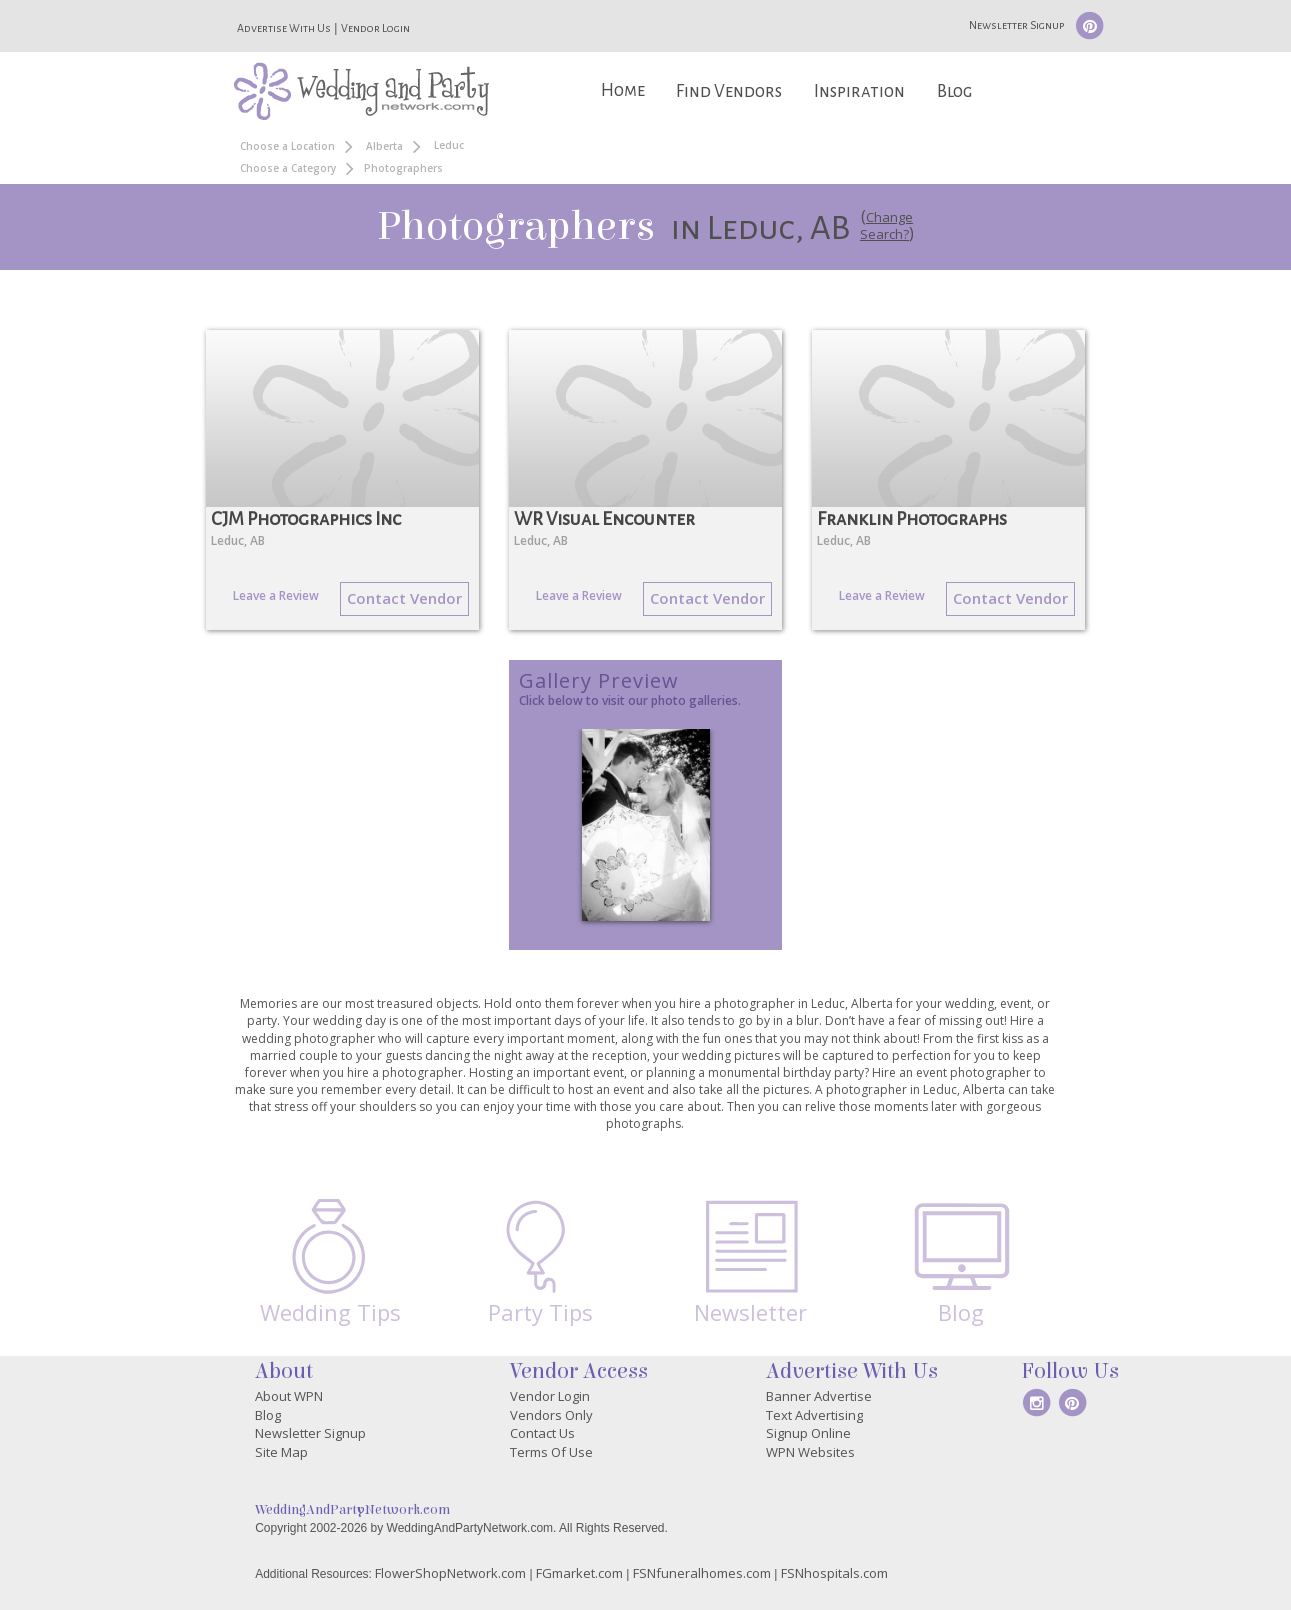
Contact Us (542, 1433)
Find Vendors (729, 91)
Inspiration (859, 91)
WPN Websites (810, 1452)
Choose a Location (287, 146)
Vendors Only (551, 1415)
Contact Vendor (404, 598)
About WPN (289, 1396)
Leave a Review (276, 595)
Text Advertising (814, 1415)
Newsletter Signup (1016, 25)
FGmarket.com (579, 1573)
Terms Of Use (551, 1452)
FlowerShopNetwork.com (450, 1573)
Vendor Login (375, 28)
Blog (954, 91)
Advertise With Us (284, 28)
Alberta (384, 146)
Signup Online (808, 1433)
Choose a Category (288, 168)
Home (623, 90)
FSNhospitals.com (834, 1573)
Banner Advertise (819, 1396)
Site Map (281, 1452)
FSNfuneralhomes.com (702, 1573)
